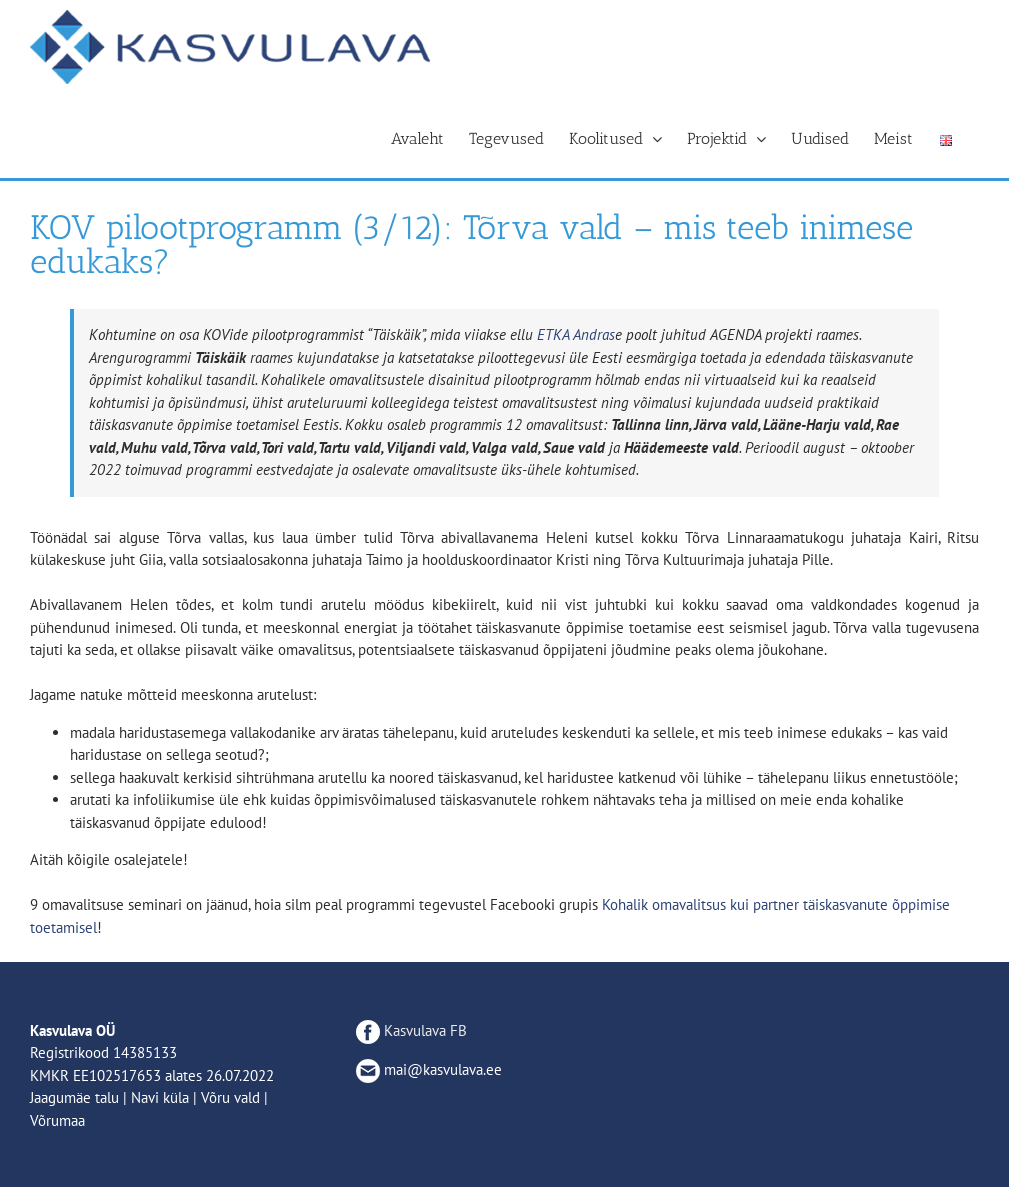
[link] (576, 334)
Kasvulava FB (411, 1030)
